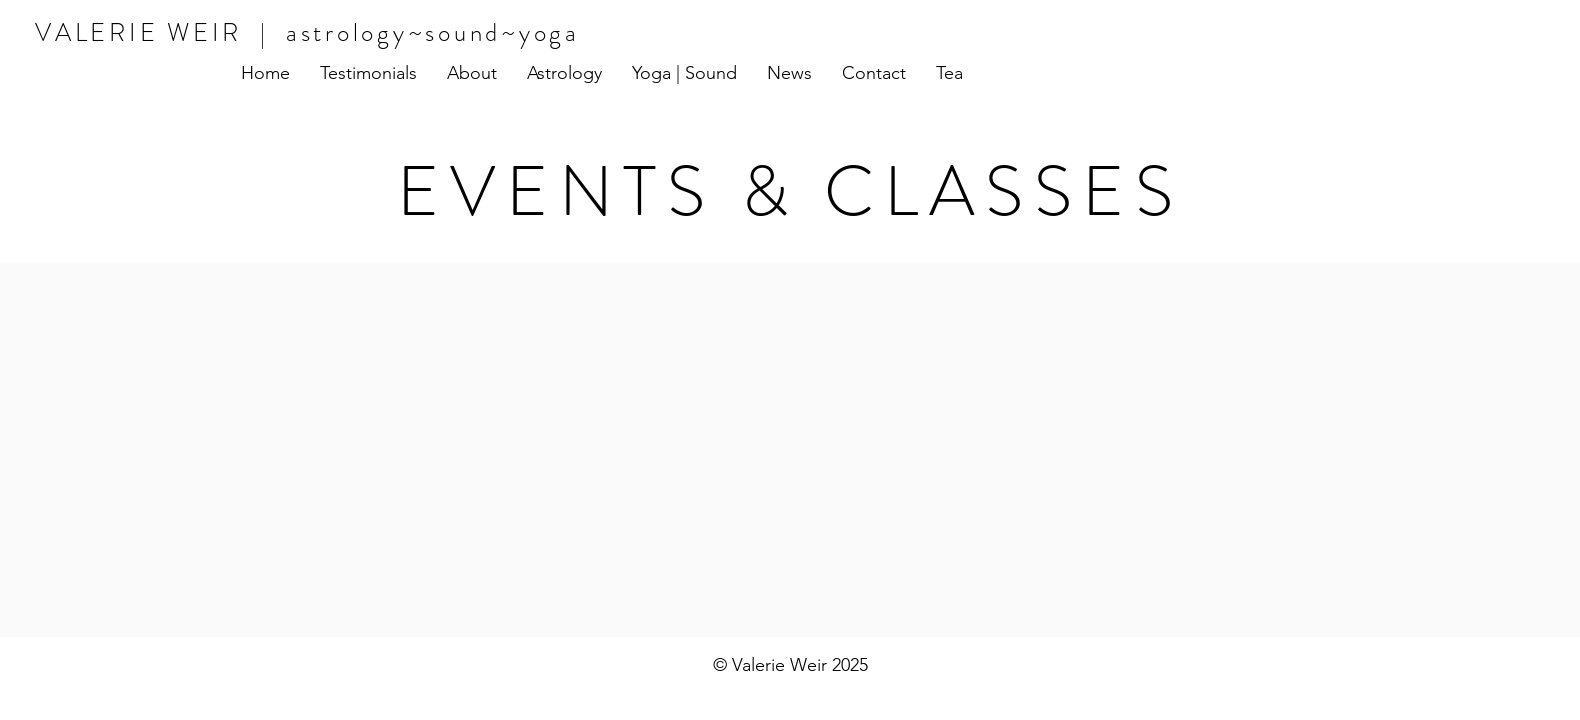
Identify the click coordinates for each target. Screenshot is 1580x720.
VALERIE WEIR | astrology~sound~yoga (307, 33)
